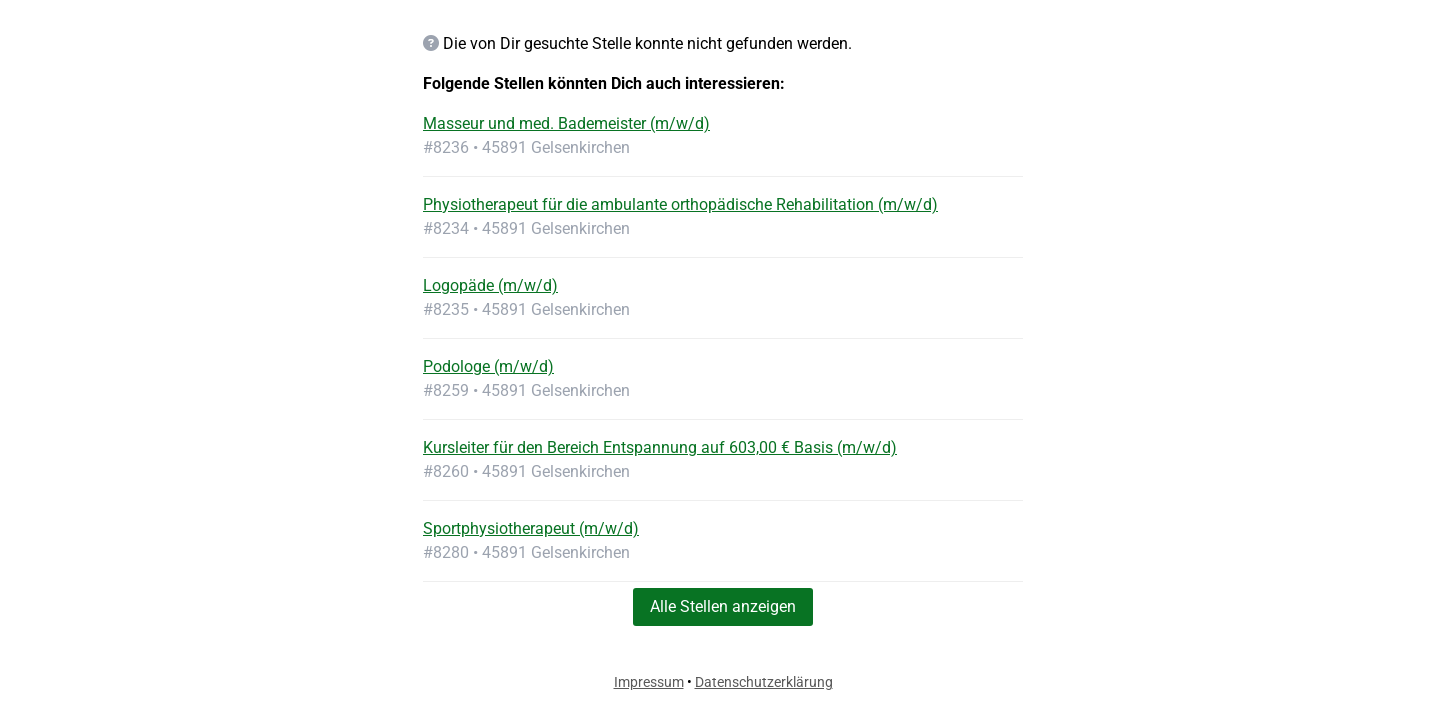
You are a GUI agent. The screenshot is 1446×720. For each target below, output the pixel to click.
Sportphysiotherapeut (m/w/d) (531, 528)
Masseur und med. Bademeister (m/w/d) (566, 123)
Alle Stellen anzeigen (723, 606)
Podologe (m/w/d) (488, 366)
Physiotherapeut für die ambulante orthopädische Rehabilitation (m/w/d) (680, 204)
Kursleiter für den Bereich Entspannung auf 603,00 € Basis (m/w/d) (660, 447)
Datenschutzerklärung (764, 682)
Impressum (649, 682)
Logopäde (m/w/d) (490, 285)
